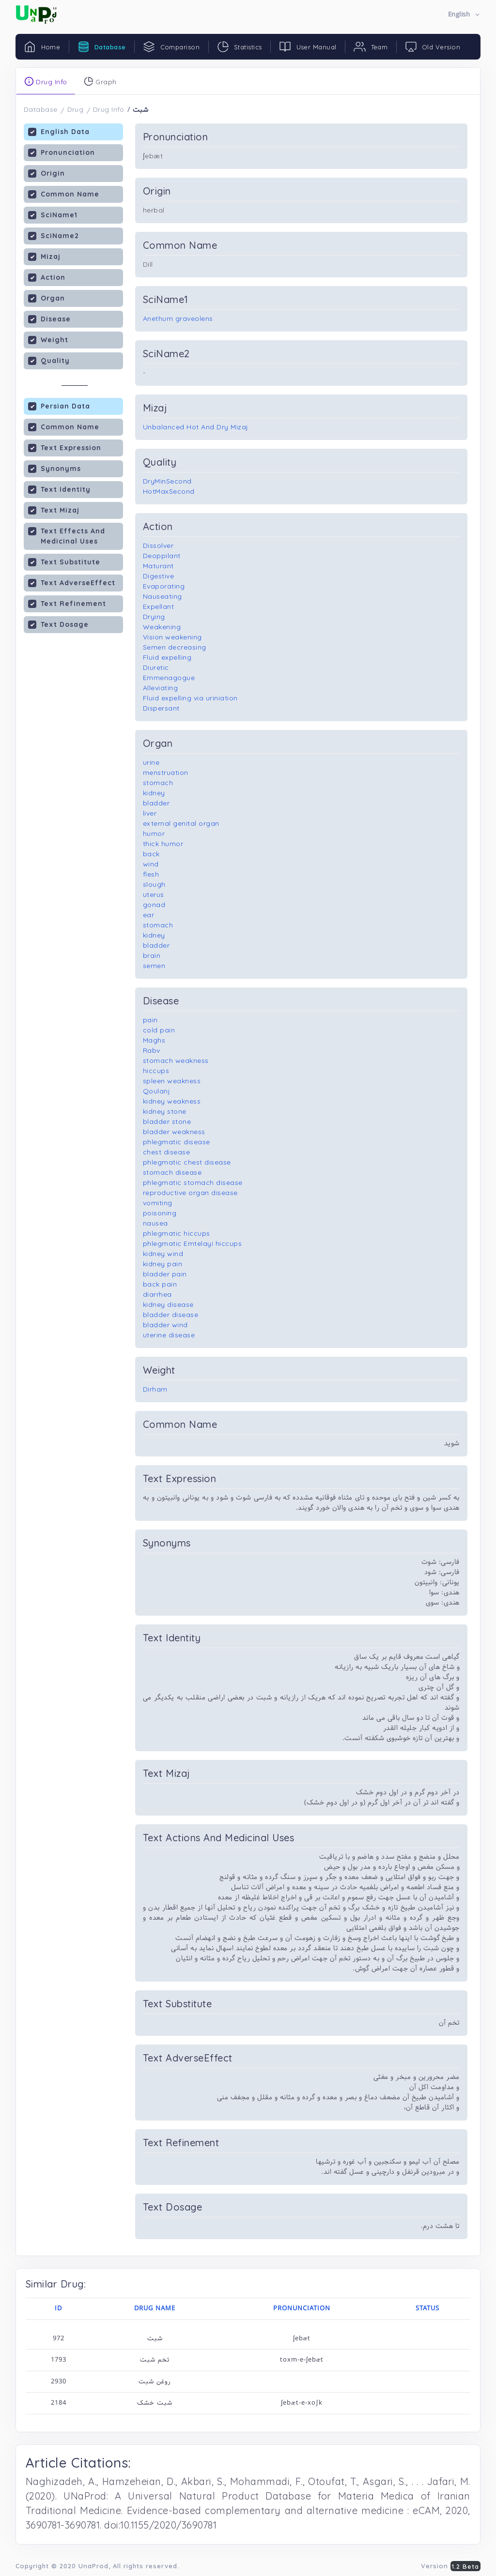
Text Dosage (58, 624)
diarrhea (157, 1294)
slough (154, 884)
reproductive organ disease (190, 1192)
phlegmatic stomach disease (193, 1182)
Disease (49, 318)
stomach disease (172, 1172)
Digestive (158, 576)
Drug (75, 109)
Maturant (158, 565)
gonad (154, 904)
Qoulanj (156, 1091)
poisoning (160, 1213)
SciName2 (53, 235)
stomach (158, 782)
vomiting (157, 1202)
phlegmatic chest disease (187, 1162)
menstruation (165, 772)
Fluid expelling (167, 657)
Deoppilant (162, 555)
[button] (464, 15)
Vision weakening (172, 637)
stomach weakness (176, 1060)
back (151, 853)
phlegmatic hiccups (176, 1233)
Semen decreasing (174, 647)
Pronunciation (61, 152)
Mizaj (44, 256)
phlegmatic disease (176, 1141)
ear (149, 914)
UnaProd (93, 2566)
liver (150, 813)
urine (151, 762)
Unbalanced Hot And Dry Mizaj (195, 427)
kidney (154, 792)
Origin (46, 173)
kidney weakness (172, 1101)
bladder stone (167, 1121)
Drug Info (108, 109)
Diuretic (156, 667)
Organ (46, 298)
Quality (49, 360)
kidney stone (164, 1111)
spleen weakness (172, 1080)
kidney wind (163, 1253)
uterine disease (169, 1335)
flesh (151, 874)
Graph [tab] (100, 81)
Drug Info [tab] (45, 81)
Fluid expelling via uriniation (190, 698)
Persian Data (59, 405)
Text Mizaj (53, 510)
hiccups (156, 1070)
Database (41, 109)
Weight (48, 339)
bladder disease (171, 1314)
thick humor (163, 843)
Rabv (151, 1050)
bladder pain (165, 1274)
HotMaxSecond (169, 491)
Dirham (155, 1389)
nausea (155, 1223)
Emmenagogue (169, 677)
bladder (156, 803)
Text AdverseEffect (71, 582)
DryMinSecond (167, 481)
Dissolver (158, 545)
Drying (154, 616)
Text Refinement (67, 603)
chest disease (166, 1152)
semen (154, 965)
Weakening (162, 626)
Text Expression (64, 447)
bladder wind (165, 1324)
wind (151, 864)
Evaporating (164, 586)
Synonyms (54, 468)
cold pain (159, 1030)
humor (154, 833)
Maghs (154, 1040)
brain (152, 955)
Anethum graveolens (178, 318)
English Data (59, 131)
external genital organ (181, 823)
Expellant (158, 606)
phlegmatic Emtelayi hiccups (192, 1243)
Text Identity (59, 489)
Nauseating (162, 596)
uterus (153, 894)
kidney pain (163, 1263)
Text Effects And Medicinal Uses (66, 536)
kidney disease (168, 1304)
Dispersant (161, 708)
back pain (160, 1284)
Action (46, 277)
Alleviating (160, 687)
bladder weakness (174, 1131)
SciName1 (53, 214)
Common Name (63, 193)
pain (150, 1019)
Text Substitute (64, 561)
